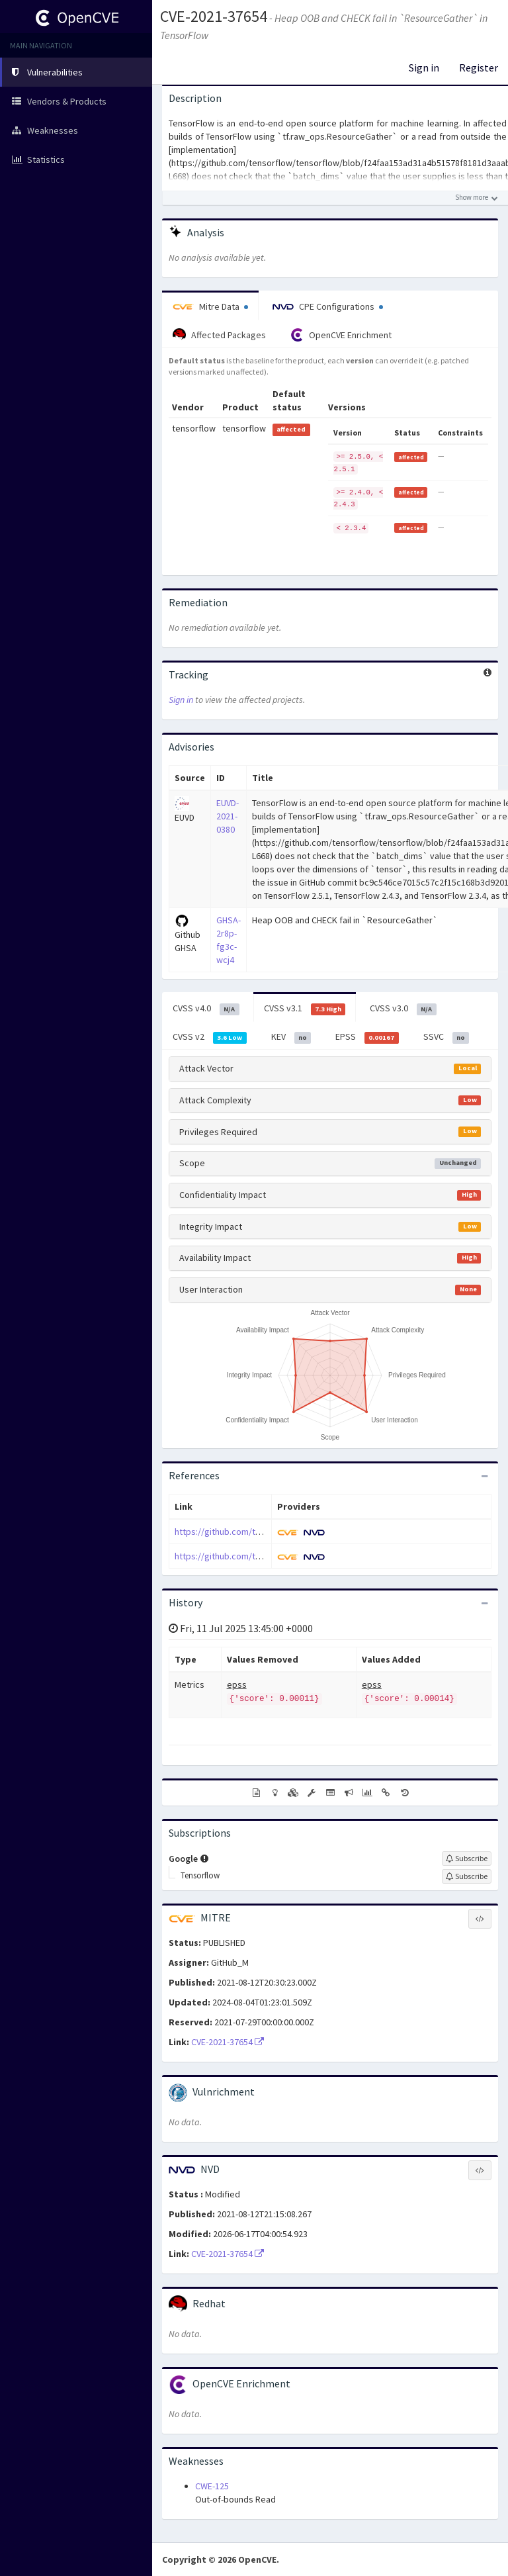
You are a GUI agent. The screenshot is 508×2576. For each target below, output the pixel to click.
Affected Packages (219, 335)
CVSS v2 (210, 1037)
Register (478, 67)
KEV (291, 1037)
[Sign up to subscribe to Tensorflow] (466, 1876)
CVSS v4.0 (206, 1008)
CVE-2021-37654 (213, 16)
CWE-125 (212, 2486)
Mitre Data (210, 306)
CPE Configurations (328, 306)
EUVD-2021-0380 (227, 816)
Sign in (424, 67)
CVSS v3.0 (403, 1008)
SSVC (446, 1037)
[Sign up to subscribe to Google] (466, 1858)
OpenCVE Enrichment (341, 335)
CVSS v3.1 (305, 1008)
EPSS (367, 1037)
